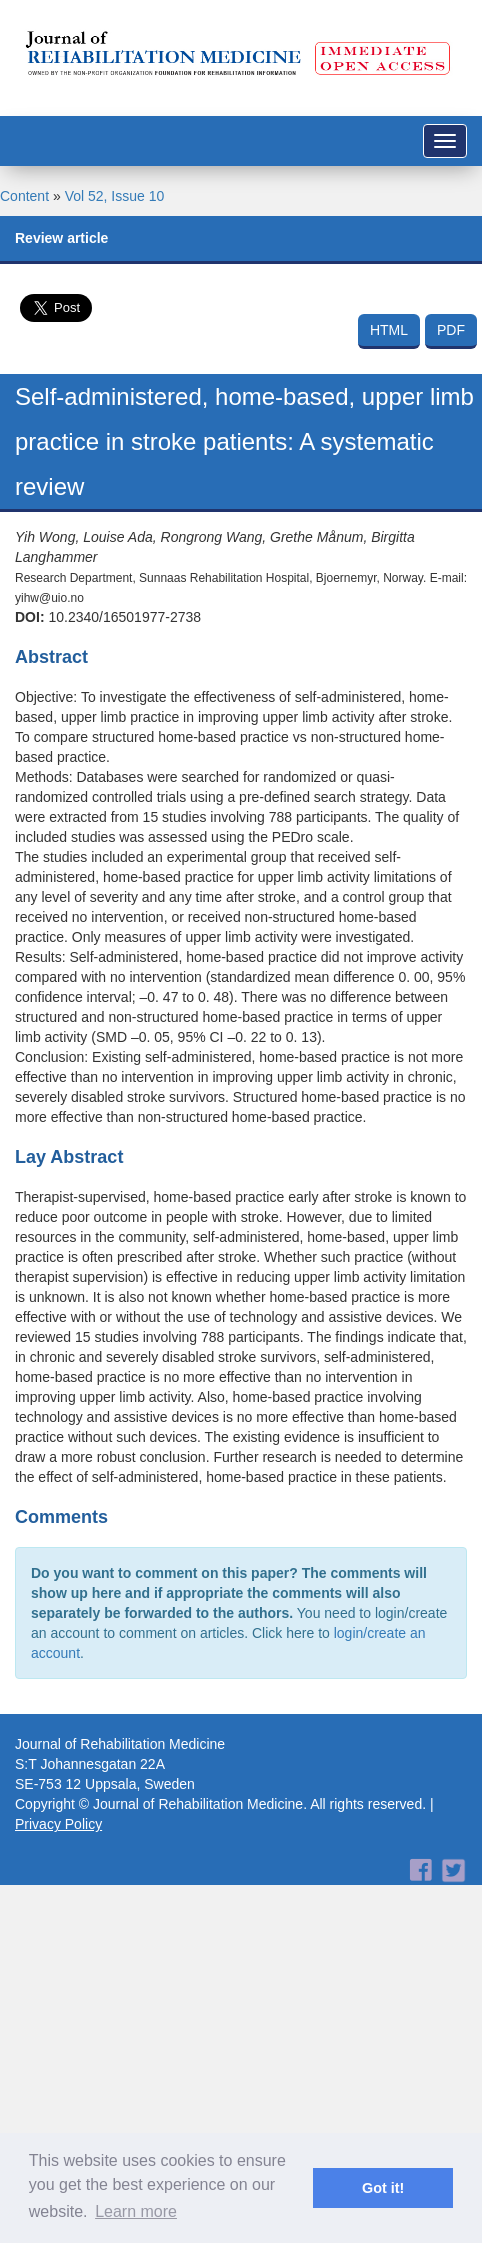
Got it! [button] (383, 2188)
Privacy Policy (58, 1824)
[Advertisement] (233, 1947)
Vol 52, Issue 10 (115, 196)
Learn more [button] (136, 2211)
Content (24, 196)
